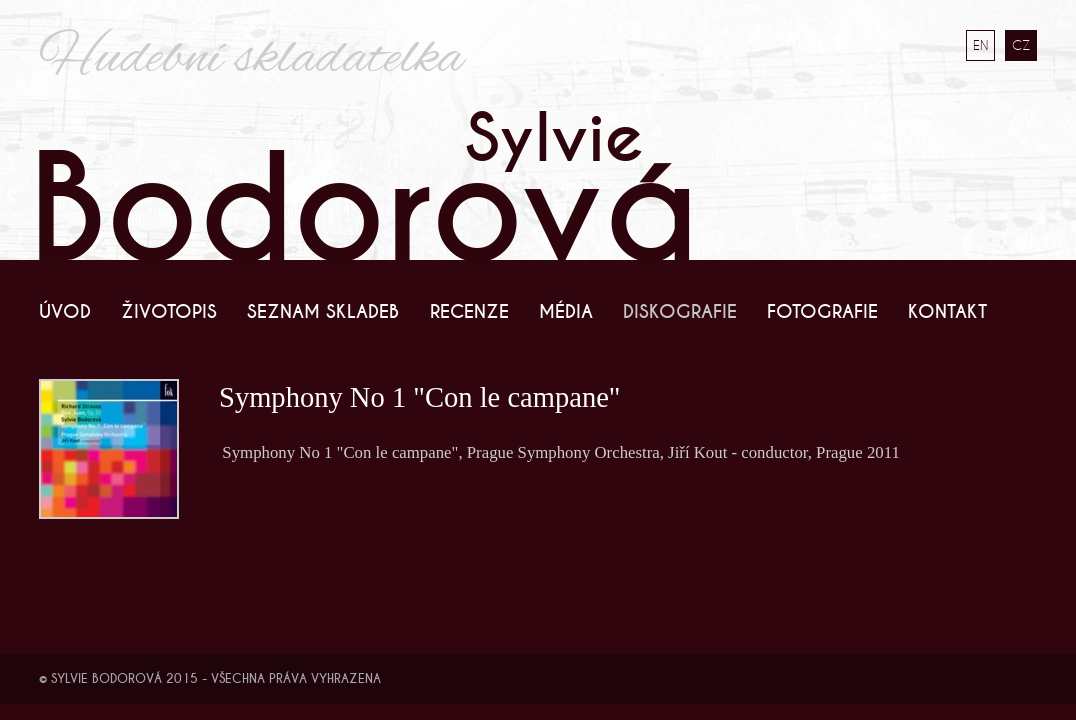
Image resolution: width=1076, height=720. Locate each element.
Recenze (469, 312)
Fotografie (822, 312)
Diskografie (680, 312)
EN (980, 45)
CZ (1021, 45)
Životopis (169, 312)
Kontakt (947, 312)
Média (566, 312)
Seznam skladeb (323, 312)
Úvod (65, 312)
